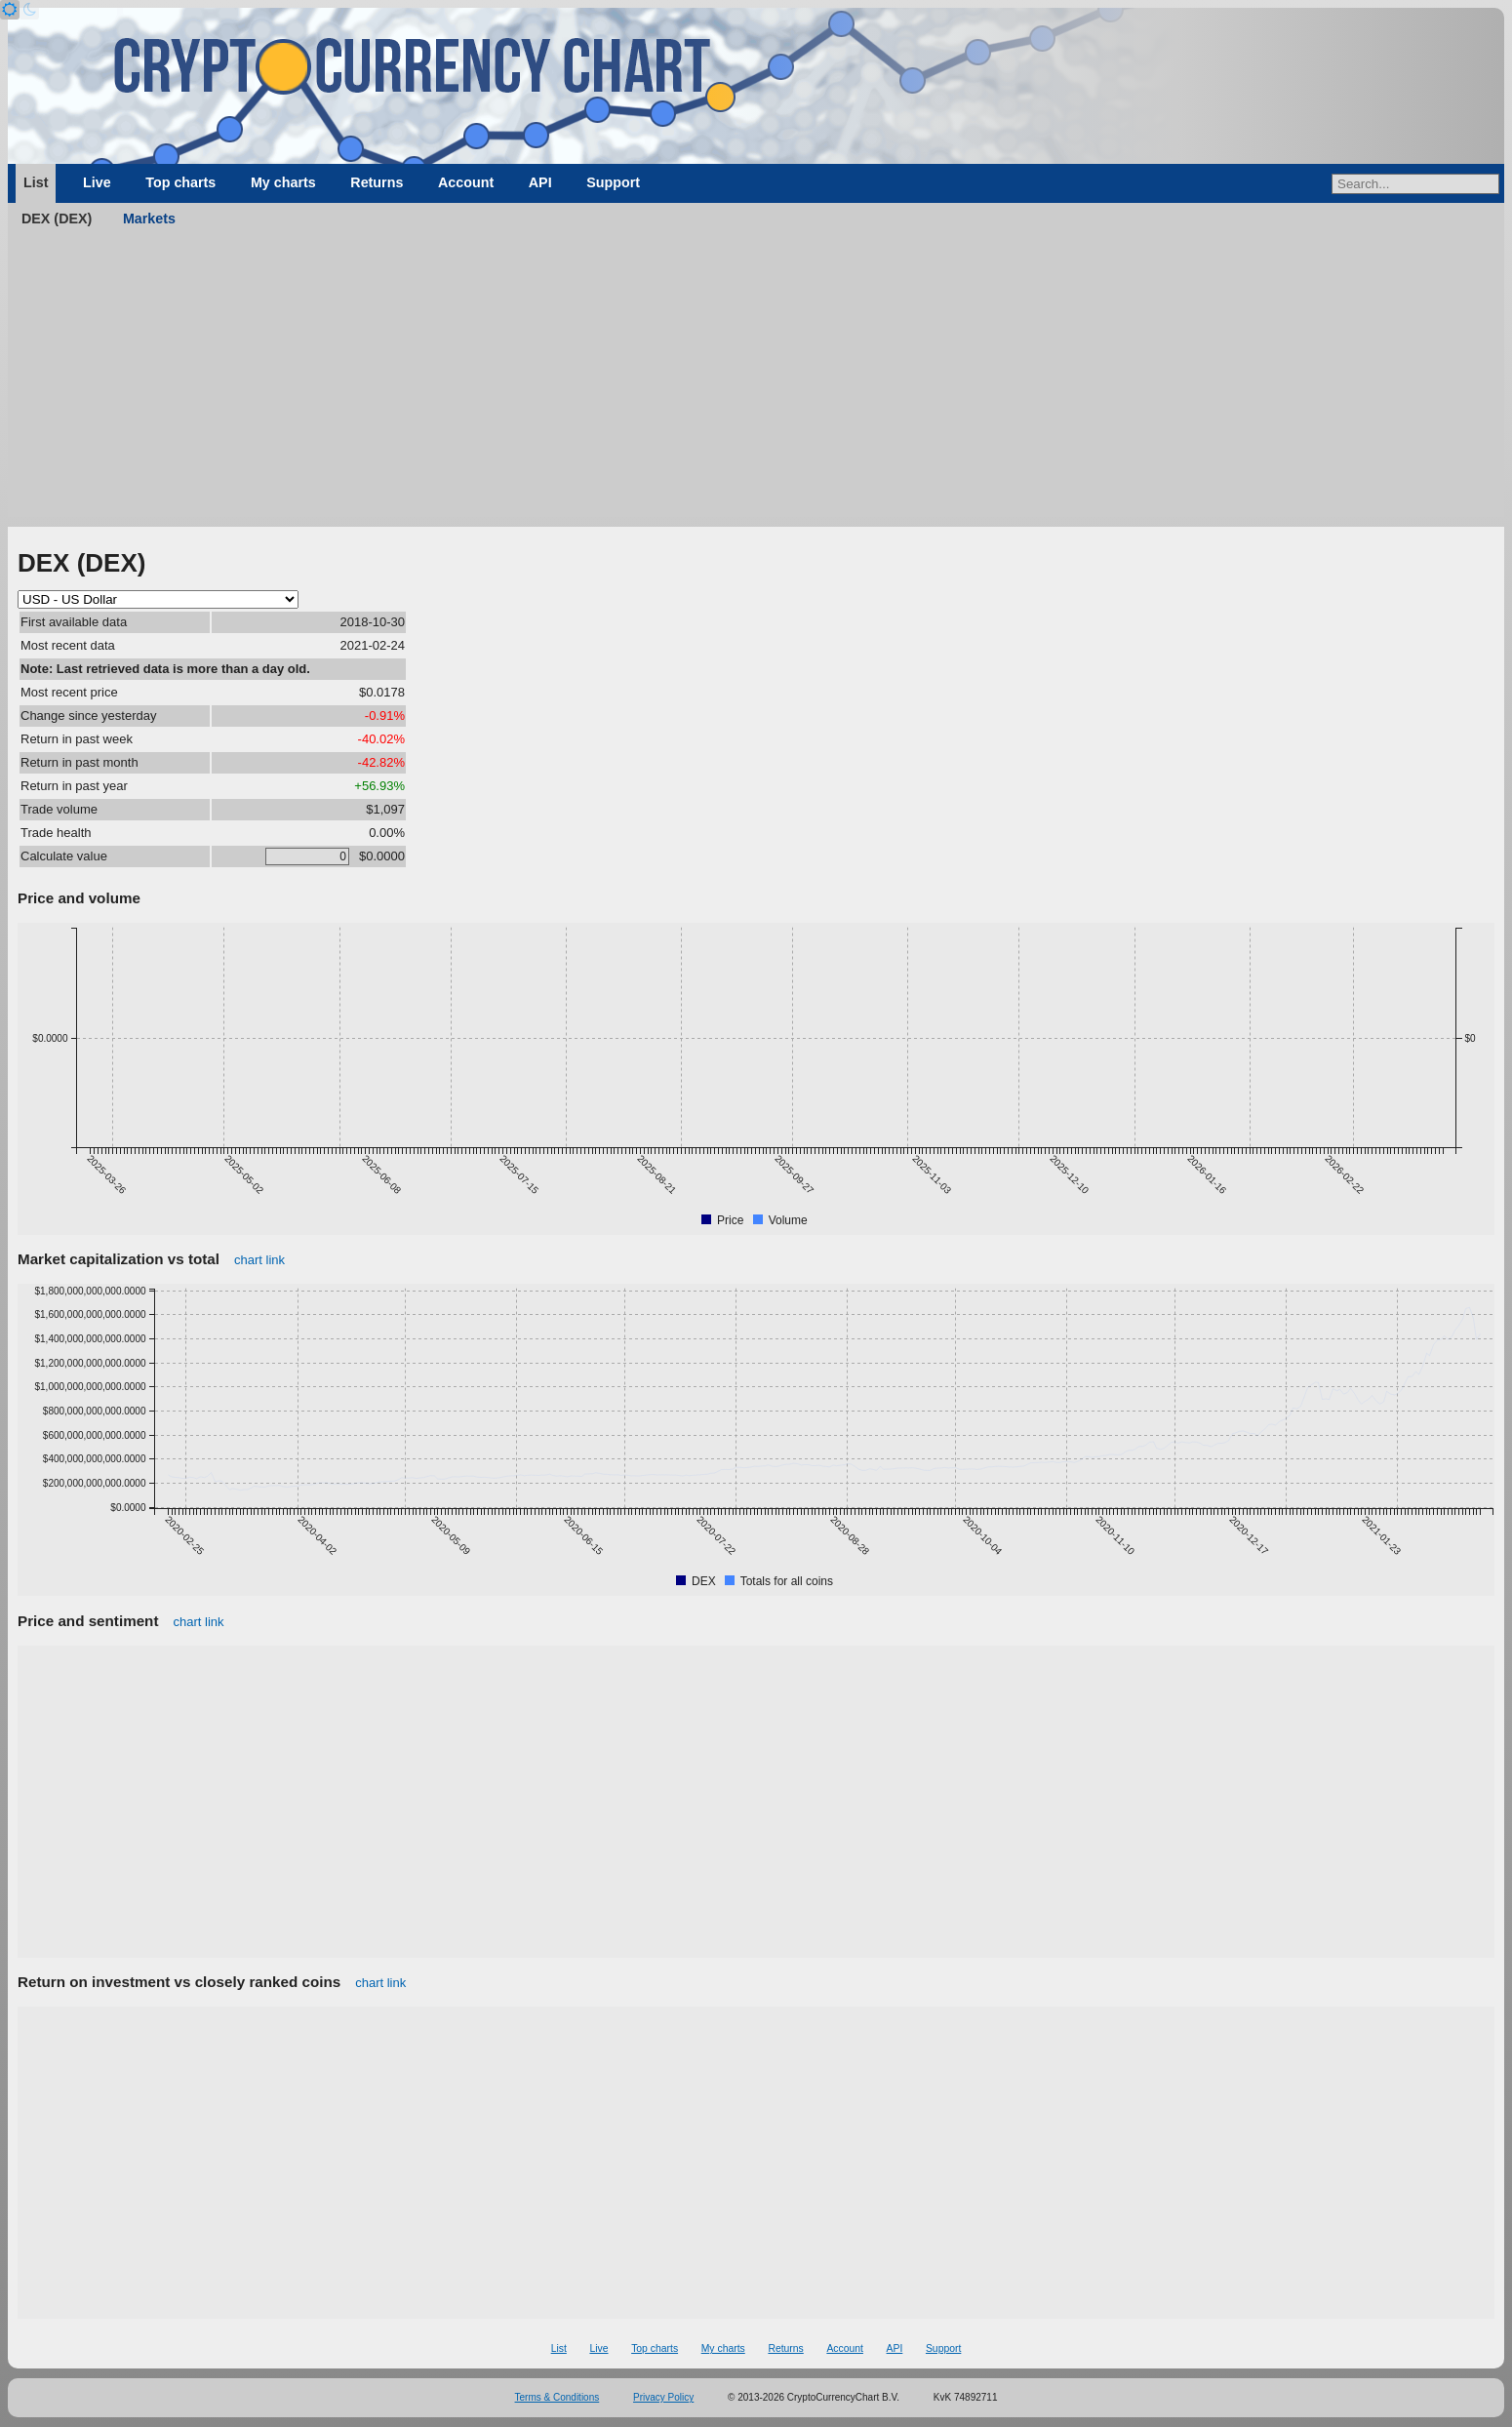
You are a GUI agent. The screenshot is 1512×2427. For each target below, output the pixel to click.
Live (97, 182)
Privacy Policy (663, 2397)
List (35, 182)
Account (466, 182)
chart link (259, 1260)
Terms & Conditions (557, 2397)
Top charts (180, 182)
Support (613, 182)
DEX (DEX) (56, 218)
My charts (283, 182)
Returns (376, 182)
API (540, 182)
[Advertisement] (756, 380)
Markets (149, 218)
